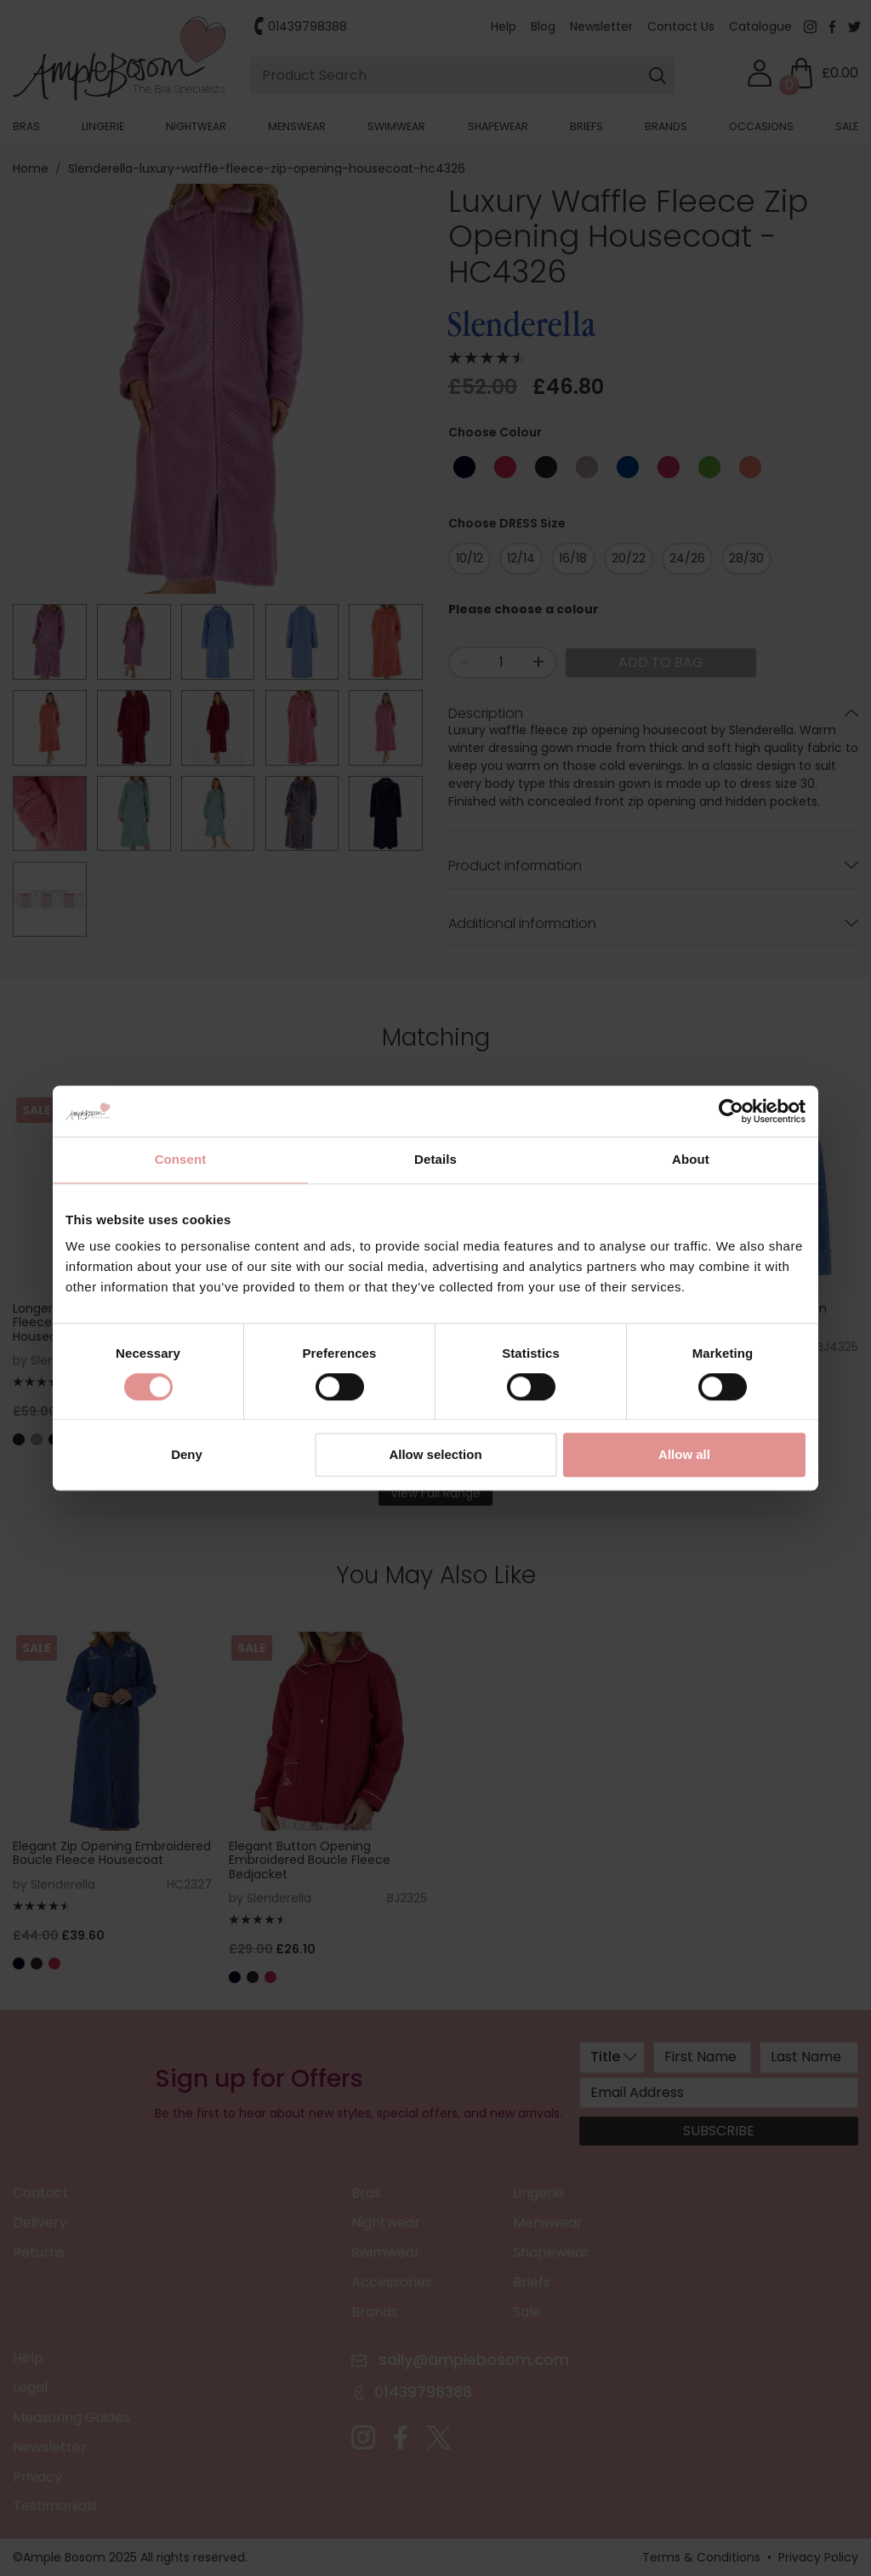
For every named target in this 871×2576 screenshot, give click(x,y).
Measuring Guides (71, 2417)
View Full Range (435, 1493)
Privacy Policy (818, 2557)
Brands (666, 126)
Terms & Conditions (701, 2557)
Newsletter (601, 26)
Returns (39, 2252)
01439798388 (307, 26)
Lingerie (103, 126)
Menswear (297, 126)
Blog (543, 26)
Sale (846, 126)
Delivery (40, 2222)
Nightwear (196, 126)
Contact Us (680, 26)
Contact (41, 2193)
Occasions (761, 126)
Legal (30, 2387)
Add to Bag (660, 662)
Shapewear (498, 126)
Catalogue (760, 26)
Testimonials (55, 2506)
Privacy (37, 2477)
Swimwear (396, 126)
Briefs (586, 126)
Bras (26, 126)
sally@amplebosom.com (471, 2359)
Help (503, 26)
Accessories (391, 2282)
